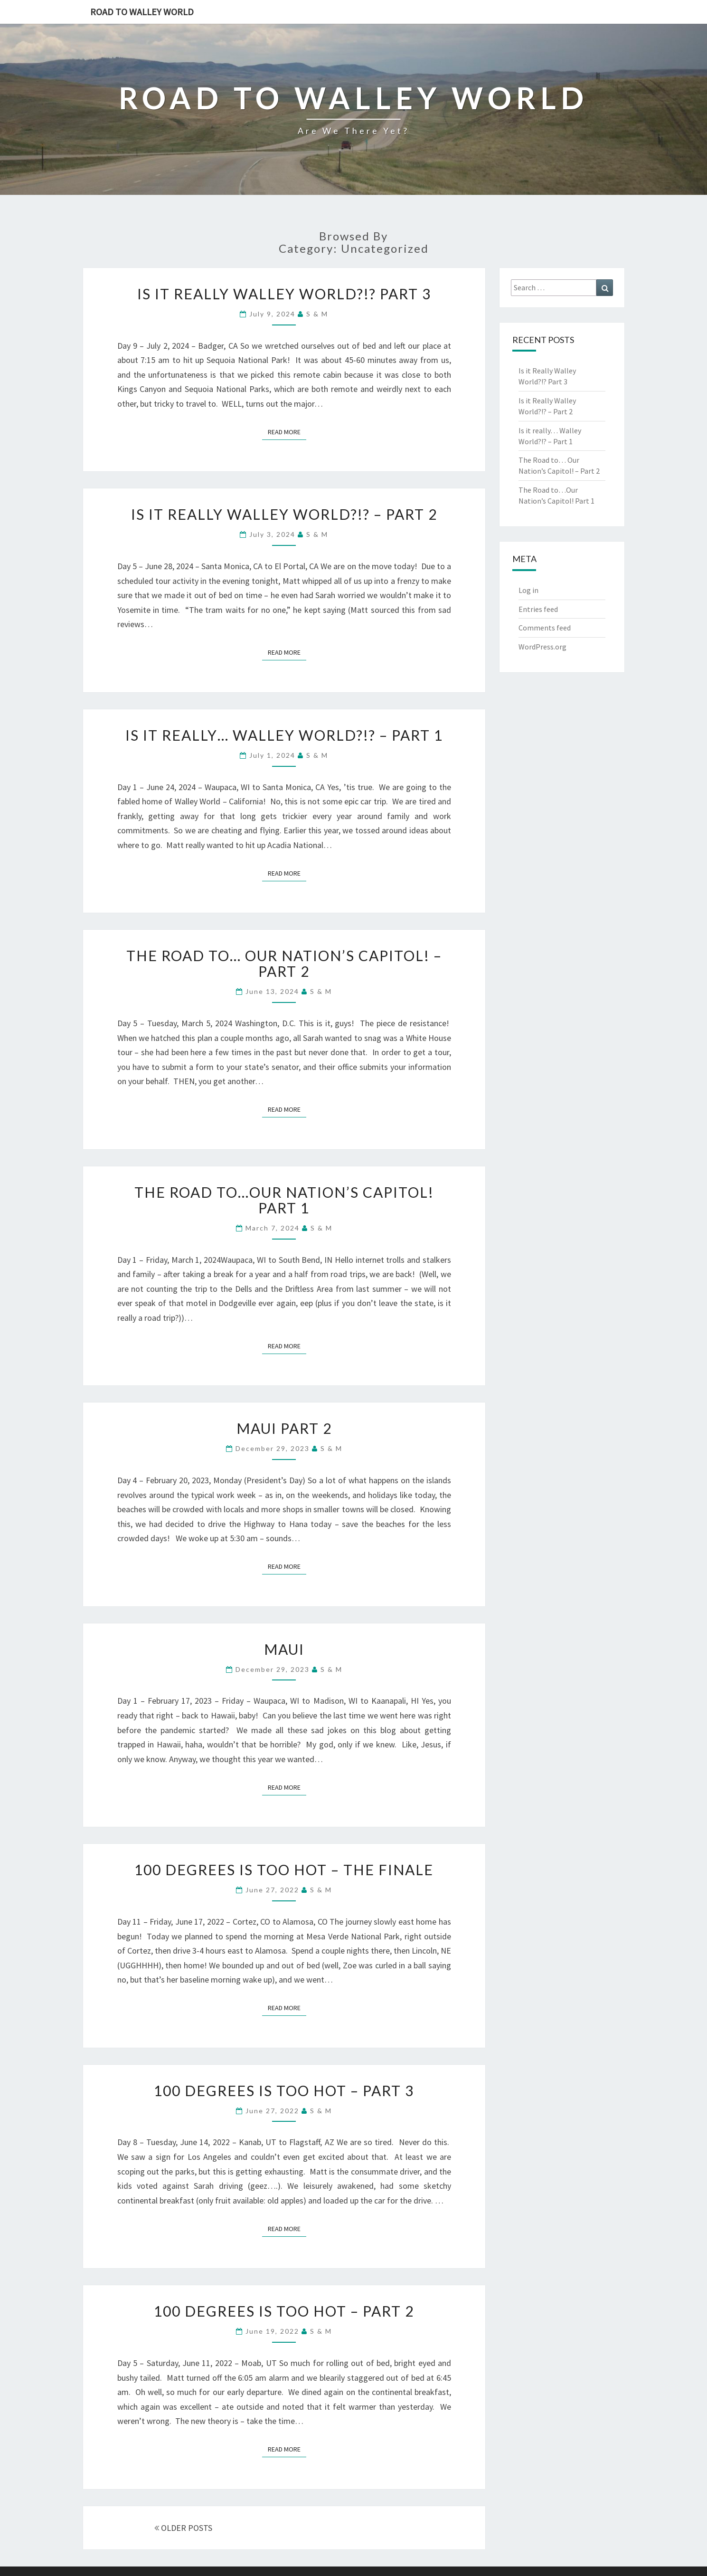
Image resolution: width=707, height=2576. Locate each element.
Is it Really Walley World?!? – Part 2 (284, 514)
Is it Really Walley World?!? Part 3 (284, 293)
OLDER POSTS (183, 2527)
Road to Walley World (142, 12)
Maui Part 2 (284, 1428)
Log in (528, 590)
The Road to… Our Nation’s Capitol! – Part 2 (284, 963)
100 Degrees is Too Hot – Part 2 (284, 2310)
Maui (284, 1649)
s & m (317, 314)
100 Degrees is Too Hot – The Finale (284, 1869)
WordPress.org (542, 646)
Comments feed (544, 627)
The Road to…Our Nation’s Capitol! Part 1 (284, 1199)
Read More (287, 431)
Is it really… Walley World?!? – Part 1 (284, 735)
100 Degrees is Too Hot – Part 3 (284, 2090)
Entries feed (538, 609)
